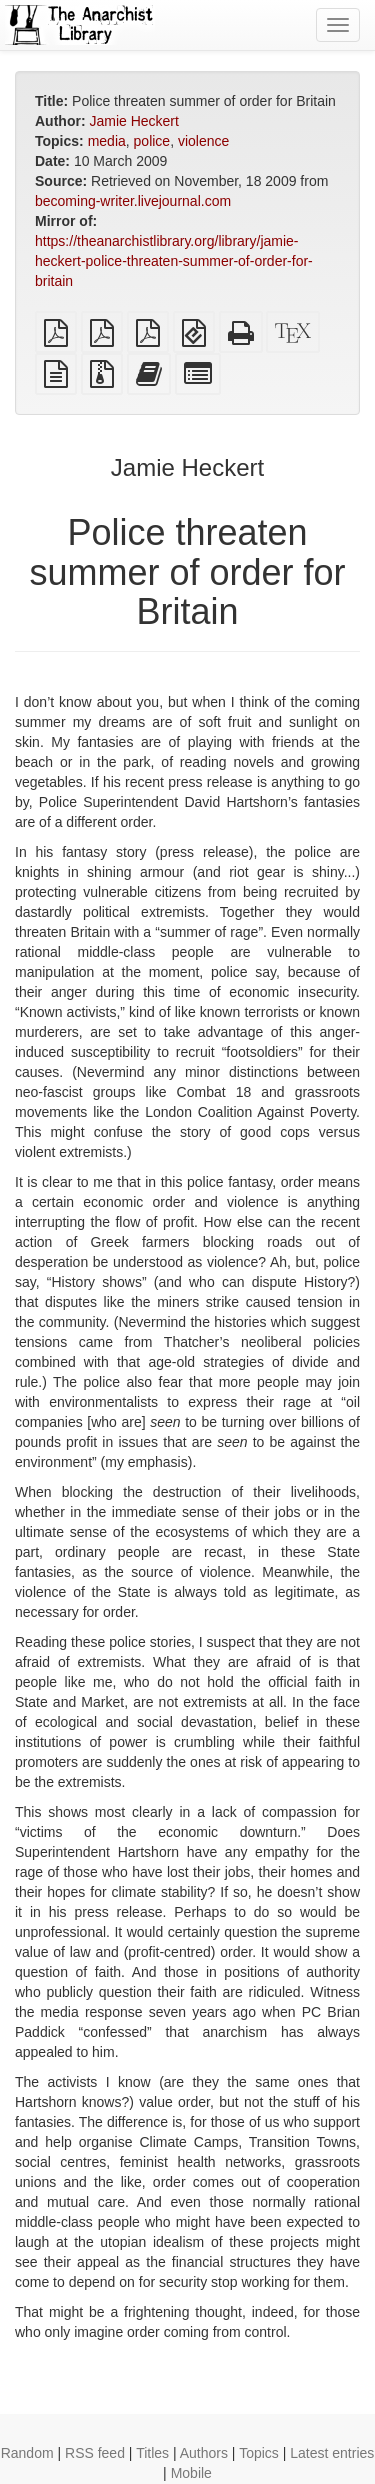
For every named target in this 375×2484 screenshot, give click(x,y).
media (107, 141)
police (152, 141)
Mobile (191, 2473)
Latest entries (332, 2453)
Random (27, 2453)
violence (203, 141)
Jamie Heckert (133, 121)
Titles (152, 2453)
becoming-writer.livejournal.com (133, 201)
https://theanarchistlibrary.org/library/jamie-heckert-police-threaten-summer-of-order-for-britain (174, 261)
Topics (259, 2453)
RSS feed (95, 2453)
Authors (204, 2453)
